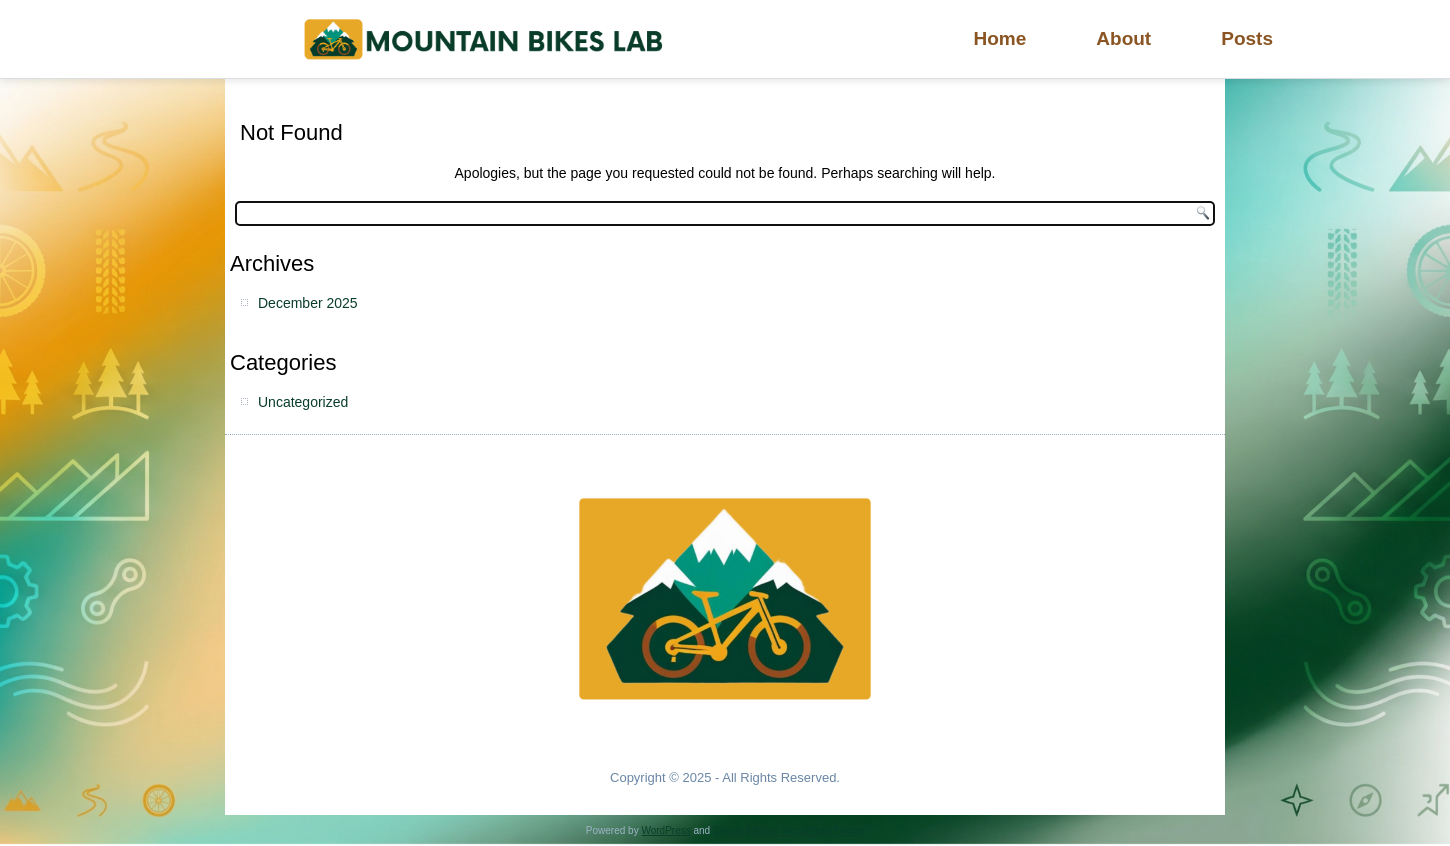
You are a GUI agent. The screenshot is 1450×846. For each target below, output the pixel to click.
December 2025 (308, 303)
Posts (1247, 38)
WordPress (665, 830)
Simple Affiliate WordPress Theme (788, 830)
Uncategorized (303, 402)
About (1123, 38)
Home (1000, 38)
